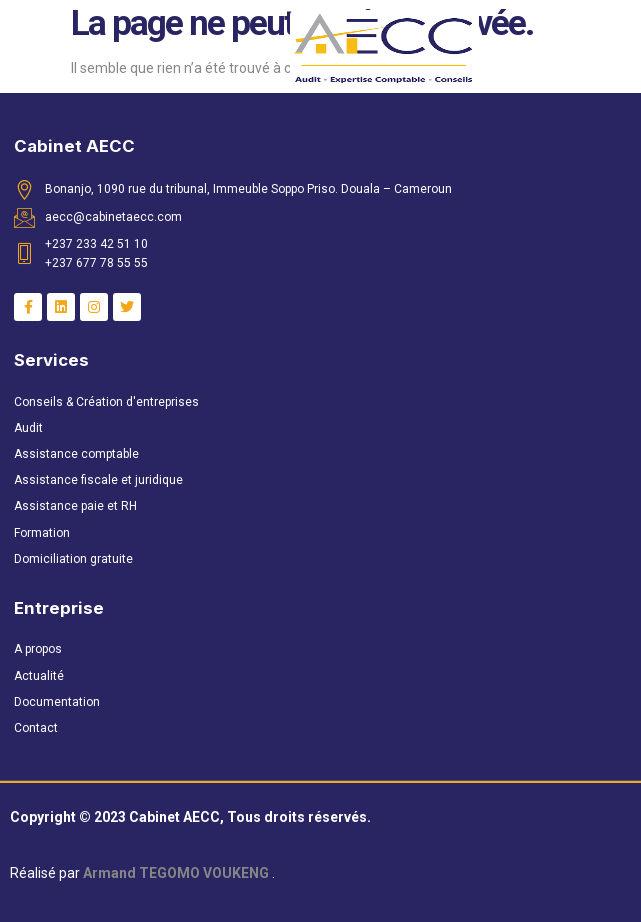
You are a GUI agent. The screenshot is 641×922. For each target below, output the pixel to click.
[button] (64, 49)
